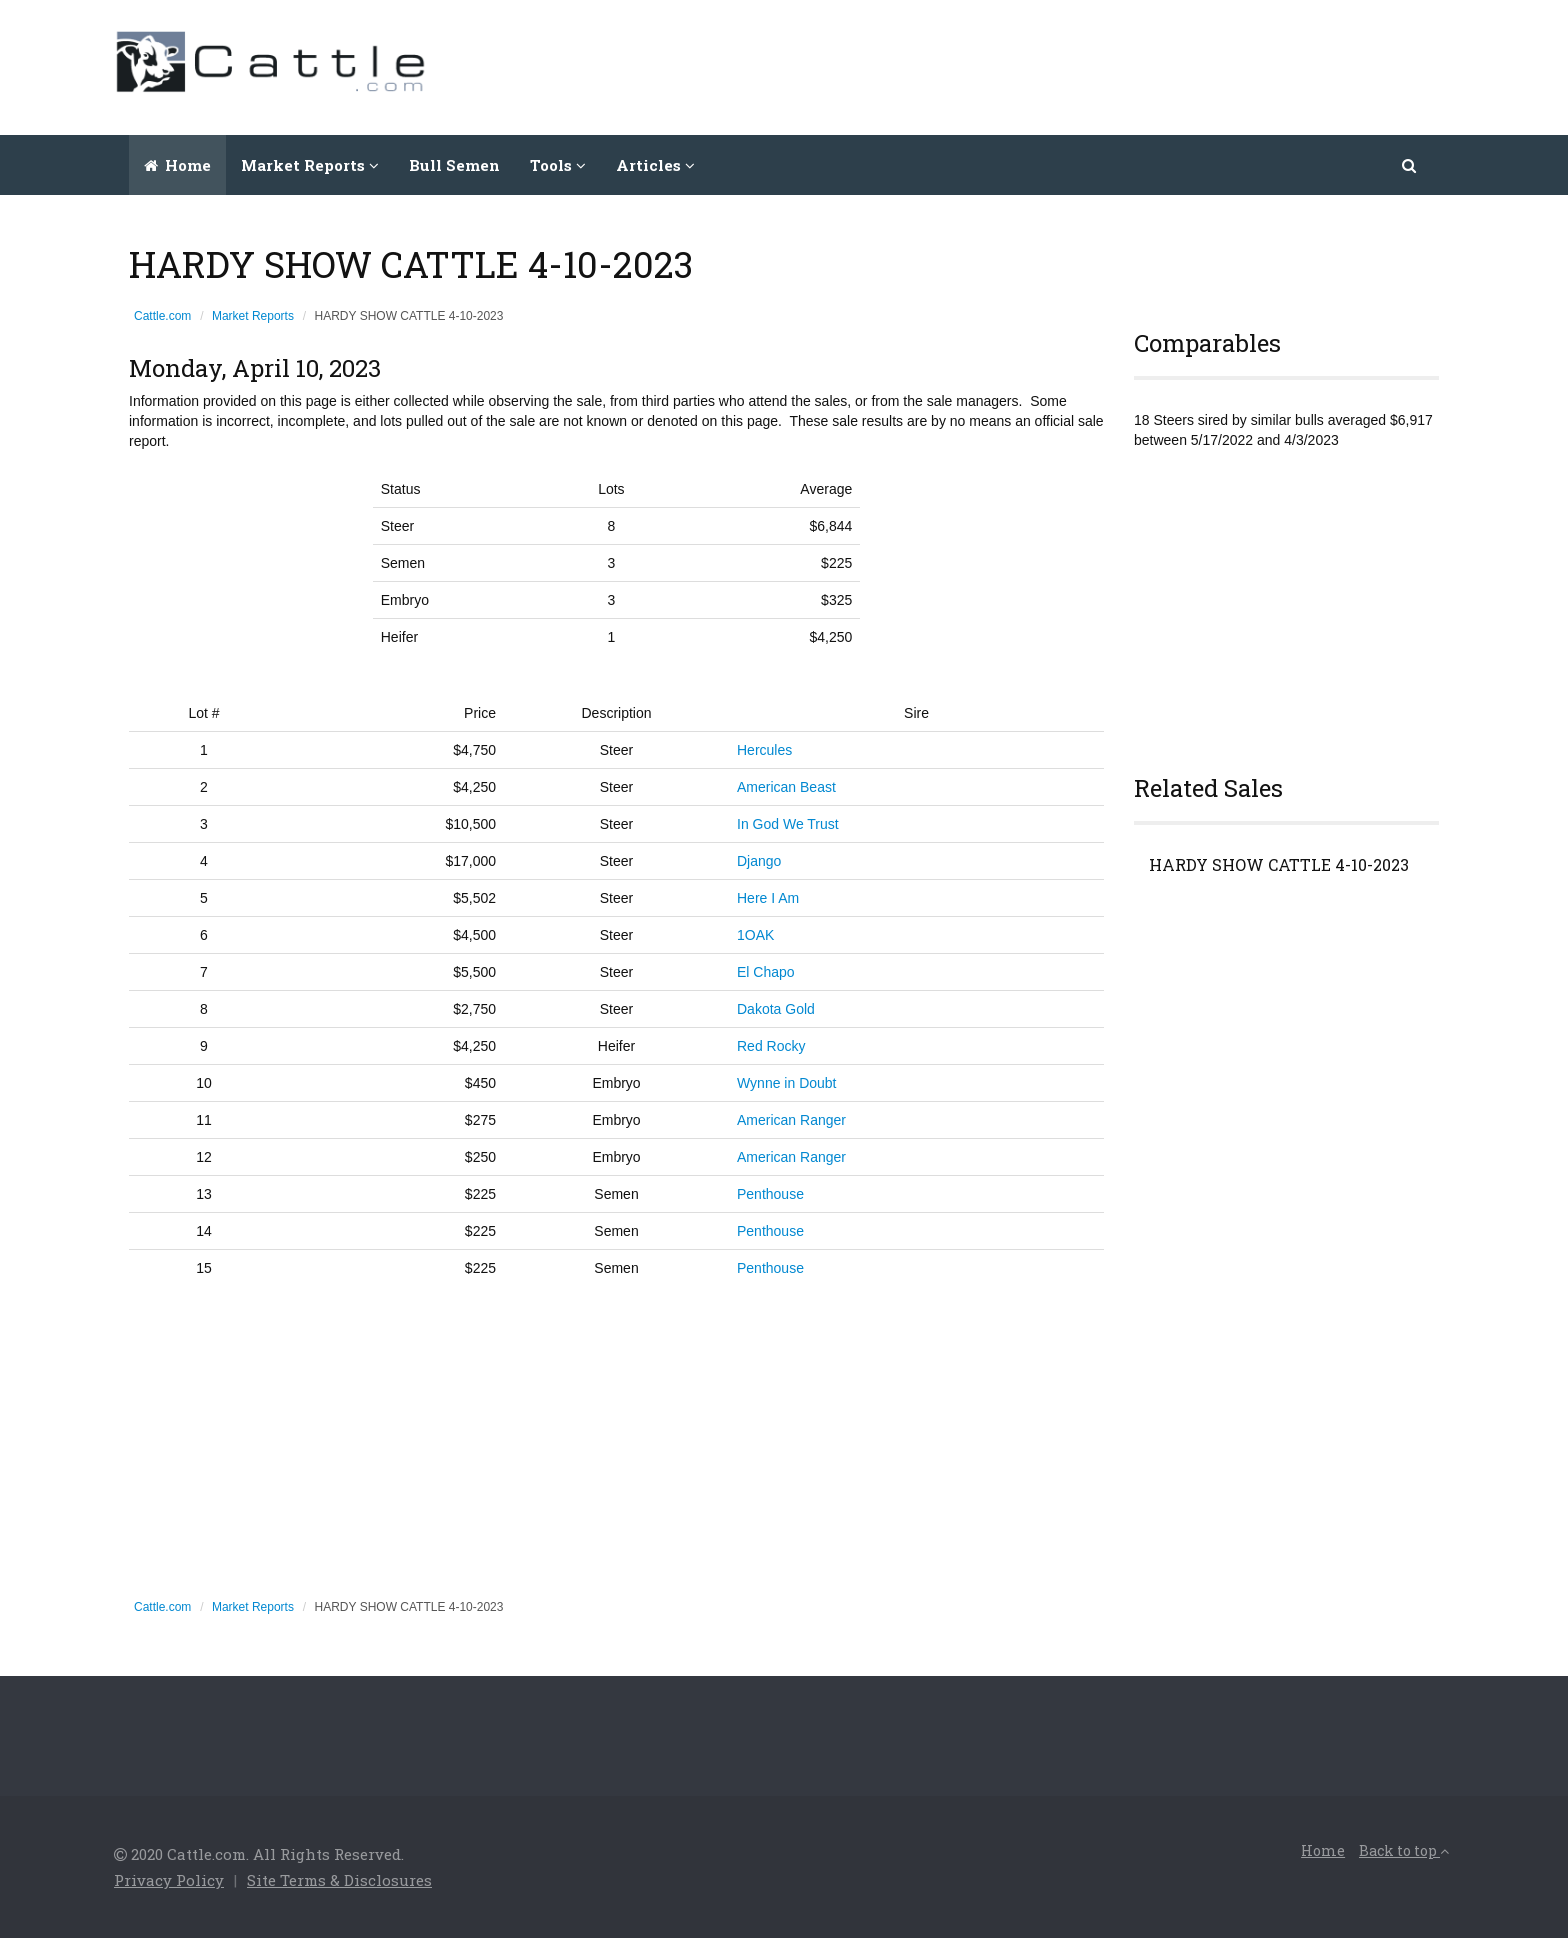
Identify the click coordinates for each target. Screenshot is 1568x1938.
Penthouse (770, 1194)
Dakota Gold (776, 1009)
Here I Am (768, 898)
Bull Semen (454, 165)
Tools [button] (558, 165)
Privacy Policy (169, 1880)
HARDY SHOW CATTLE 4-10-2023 (1279, 865)
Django (759, 861)
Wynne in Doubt (786, 1083)
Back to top (1404, 1850)
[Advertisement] (1090, 65)
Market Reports (253, 316)
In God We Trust (788, 824)
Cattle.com (162, 316)
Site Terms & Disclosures (339, 1880)
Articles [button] (655, 165)
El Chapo (766, 972)
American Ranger (791, 1120)
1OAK (755, 935)
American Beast (786, 787)
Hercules (764, 750)
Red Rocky (771, 1046)
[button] (1410, 165)
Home (177, 165)
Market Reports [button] (310, 165)
